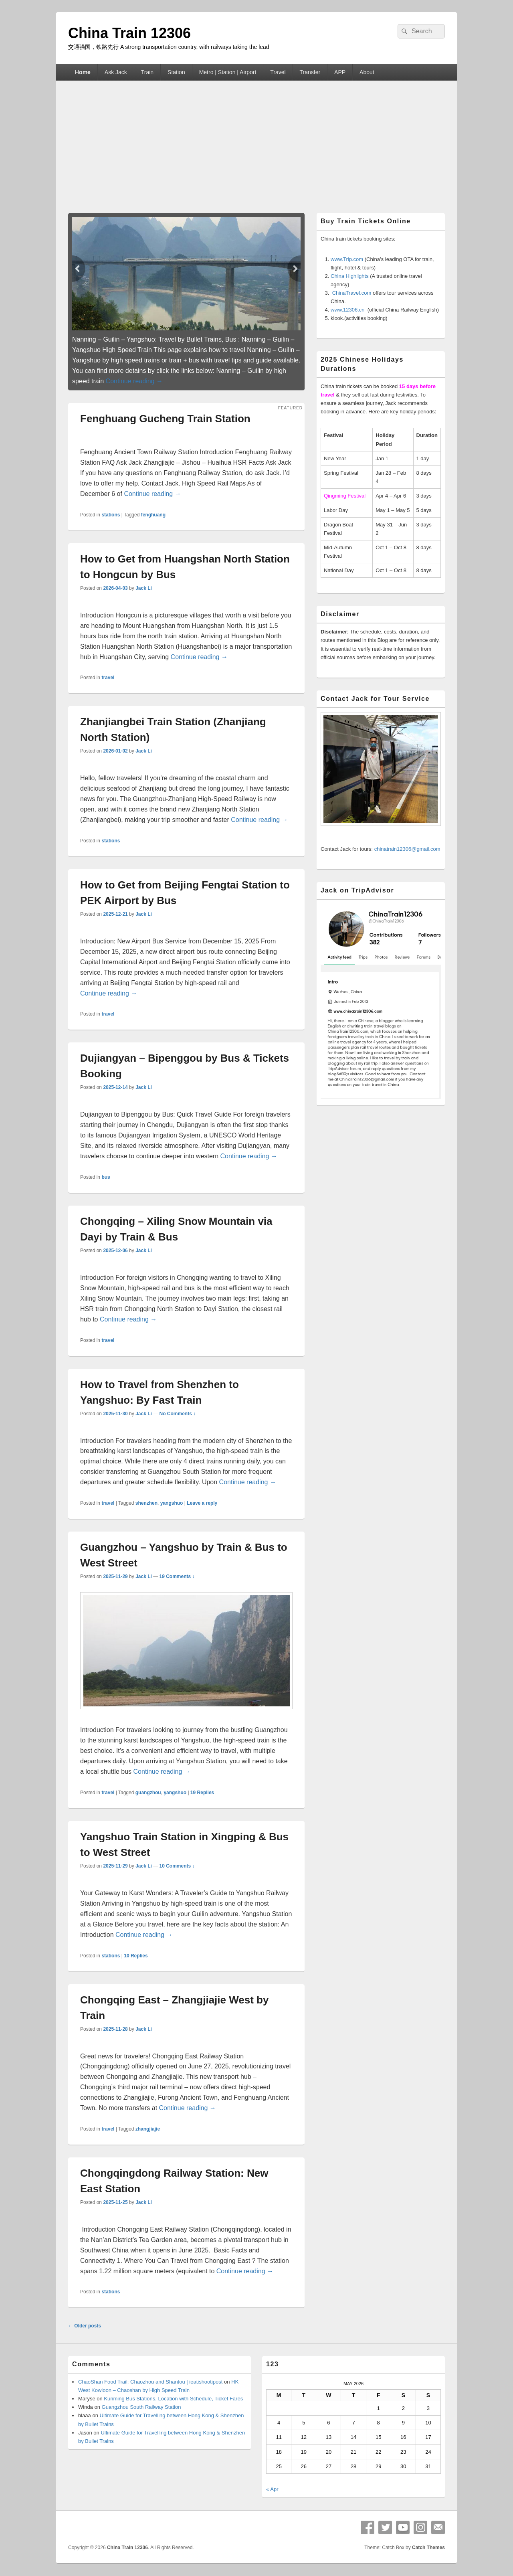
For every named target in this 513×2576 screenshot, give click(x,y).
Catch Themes (428, 2547)
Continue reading (134, 381)
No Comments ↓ (178, 1413)
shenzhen (146, 1503)
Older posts (84, 2326)
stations (110, 515)
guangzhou (148, 1792)
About (367, 72)
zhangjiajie (147, 2129)
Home (83, 72)
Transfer (310, 72)
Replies (202, 1792)
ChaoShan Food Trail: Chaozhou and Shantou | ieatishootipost (150, 2382)
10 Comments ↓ (177, 1866)
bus (105, 1177)
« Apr (272, 2489)
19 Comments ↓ (177, 1576)
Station (176, 72)
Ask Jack (116, 72)
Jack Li (143, 588)
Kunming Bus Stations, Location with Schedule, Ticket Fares (173, 2399)
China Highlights (350, 276)
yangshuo (171, 1503)
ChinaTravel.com (352, 293)
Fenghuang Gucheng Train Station (165, 419)
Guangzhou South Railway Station (141, 2407)
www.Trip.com (347, 259)
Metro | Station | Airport (227, 72)
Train (147, 72)
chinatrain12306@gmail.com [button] (407, 849)
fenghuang (153, 515)
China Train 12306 (129, 33)
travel (107, 677)
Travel (277, 72)
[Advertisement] (256, 141)
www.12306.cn (348, 310)
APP (339, 72)
